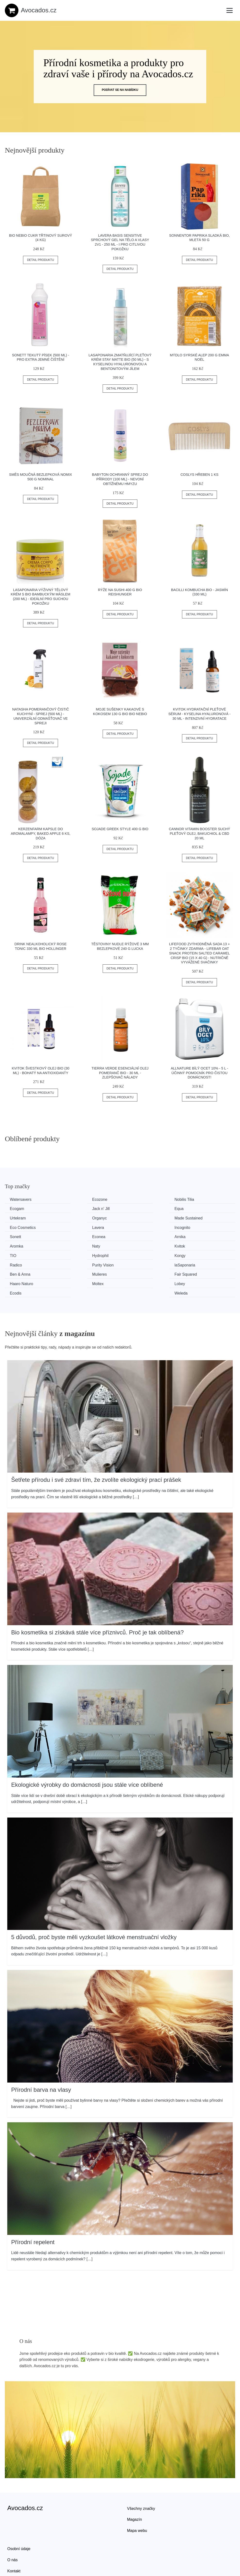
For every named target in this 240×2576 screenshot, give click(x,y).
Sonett (16, 1227)
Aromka (195, 1227)
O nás (12, 2530)
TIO (132, 1236)
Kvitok (75, 1236)
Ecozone (77, 1199)
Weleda (194, 1263)
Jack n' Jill (19, 1208)
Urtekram (137, 1208)
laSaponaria (198, 1245)
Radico (76, 1245)
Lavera (135, 1218)
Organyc (195, 1208)
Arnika (134, 1227)
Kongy (16, 1245)
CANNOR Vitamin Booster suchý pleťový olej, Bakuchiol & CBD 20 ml (199, 833)
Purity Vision (140, 1245)
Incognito (196, 1218)
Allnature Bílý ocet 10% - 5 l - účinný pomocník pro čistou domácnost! (199, 1072)
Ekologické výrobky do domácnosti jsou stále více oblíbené (87, 1754)
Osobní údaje (18, 2519)
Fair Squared (140, 1254)
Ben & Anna (21, 1254)
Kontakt (13, 2541)
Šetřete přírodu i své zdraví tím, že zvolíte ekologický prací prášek (96, 1449)
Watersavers (22, 1199)
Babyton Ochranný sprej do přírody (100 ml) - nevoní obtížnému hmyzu (120, 479)
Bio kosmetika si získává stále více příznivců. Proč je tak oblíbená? (97, 1602)
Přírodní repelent (33, 2212)
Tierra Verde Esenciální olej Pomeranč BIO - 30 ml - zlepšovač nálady (120, 1072)
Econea (76, 1227)
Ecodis (135, 1263)
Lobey (75, 1263)
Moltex (16, 1263)
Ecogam (195, 1199)
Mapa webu (137, 2500)
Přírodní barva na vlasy (41, 2059)
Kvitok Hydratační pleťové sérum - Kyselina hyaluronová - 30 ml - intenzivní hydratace (199, 713)
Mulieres (77, 1254)
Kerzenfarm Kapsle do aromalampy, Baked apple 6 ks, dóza (40, 833)
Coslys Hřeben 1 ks (199, 474)
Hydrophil (196, 1236)
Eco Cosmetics (83, 1218)
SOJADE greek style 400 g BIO (120, 829)
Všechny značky (141, 2478)
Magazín (134, 2489)
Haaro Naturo (200, 1254)
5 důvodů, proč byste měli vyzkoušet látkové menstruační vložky (94, 1907)
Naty (15, 1236)
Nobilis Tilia (139, 1199)
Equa (74, 1208)
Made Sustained (25, 1218)
